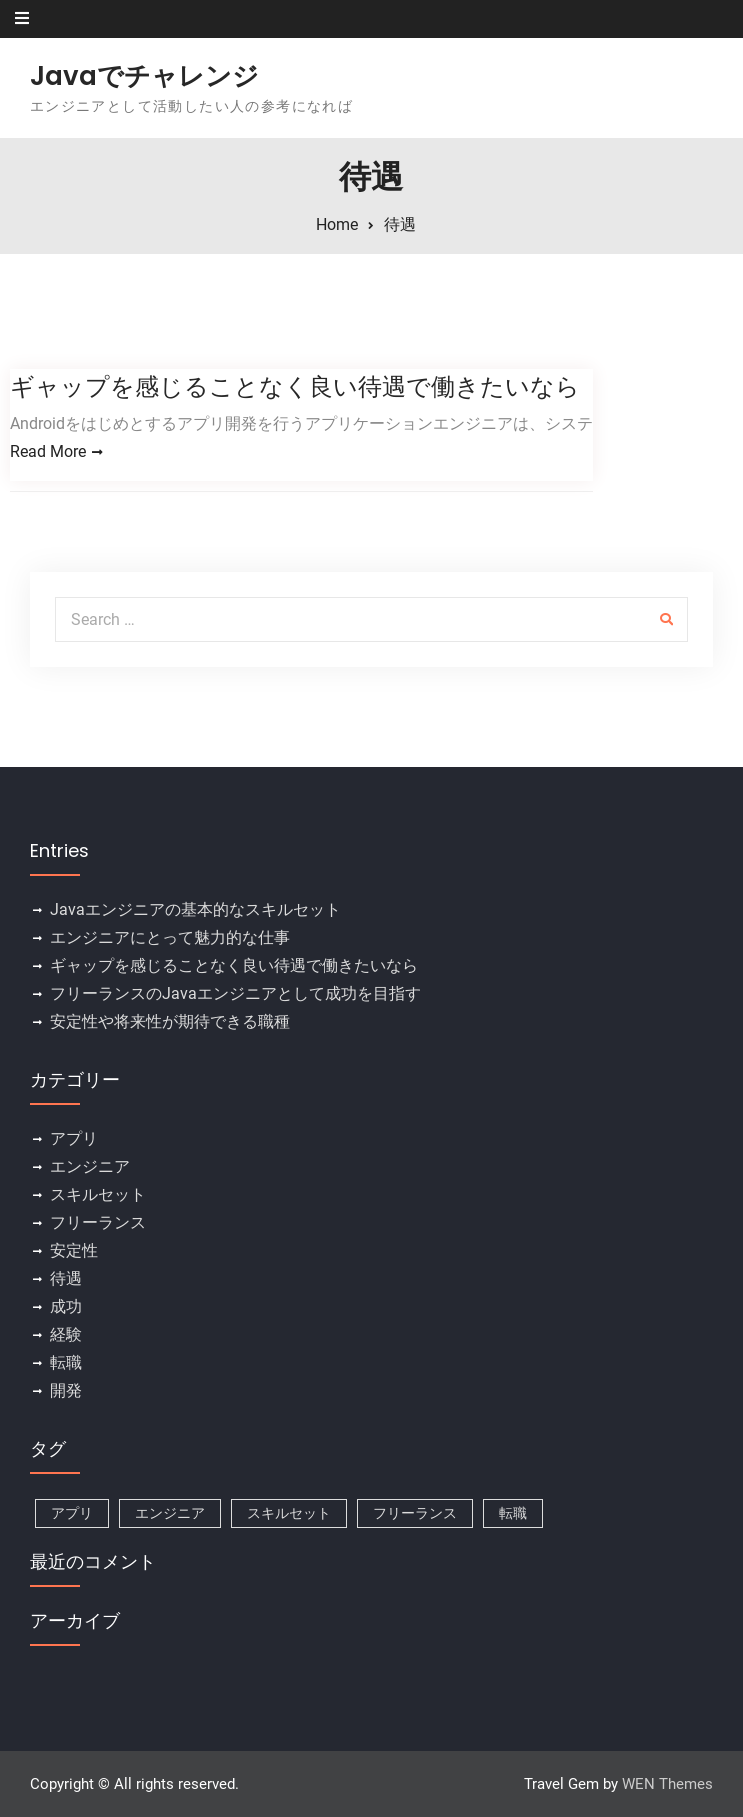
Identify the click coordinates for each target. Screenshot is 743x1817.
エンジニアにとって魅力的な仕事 (170, 937)
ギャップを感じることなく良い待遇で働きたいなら (295, 386)
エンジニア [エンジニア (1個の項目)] (170, 1513)
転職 (66, 1362)
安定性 (74, 1250)
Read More (48, 451)
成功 (66, 1306)
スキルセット (98, 1194)
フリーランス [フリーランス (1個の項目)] (415, 1513)
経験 (66, 1334)
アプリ (74, 1138)
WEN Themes (667, 1784)
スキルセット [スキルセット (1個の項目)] (289, 1513)
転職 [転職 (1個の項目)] (513, 1513)
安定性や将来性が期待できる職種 (170, 1021)
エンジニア (90, 1166)
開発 (66, 1390)
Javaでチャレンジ (144, 76)
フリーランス (98, 1222)
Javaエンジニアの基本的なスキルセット (195, 909)
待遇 (66, 1278)
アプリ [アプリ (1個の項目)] (72, 1513)
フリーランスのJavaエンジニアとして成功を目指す (235, 993)
